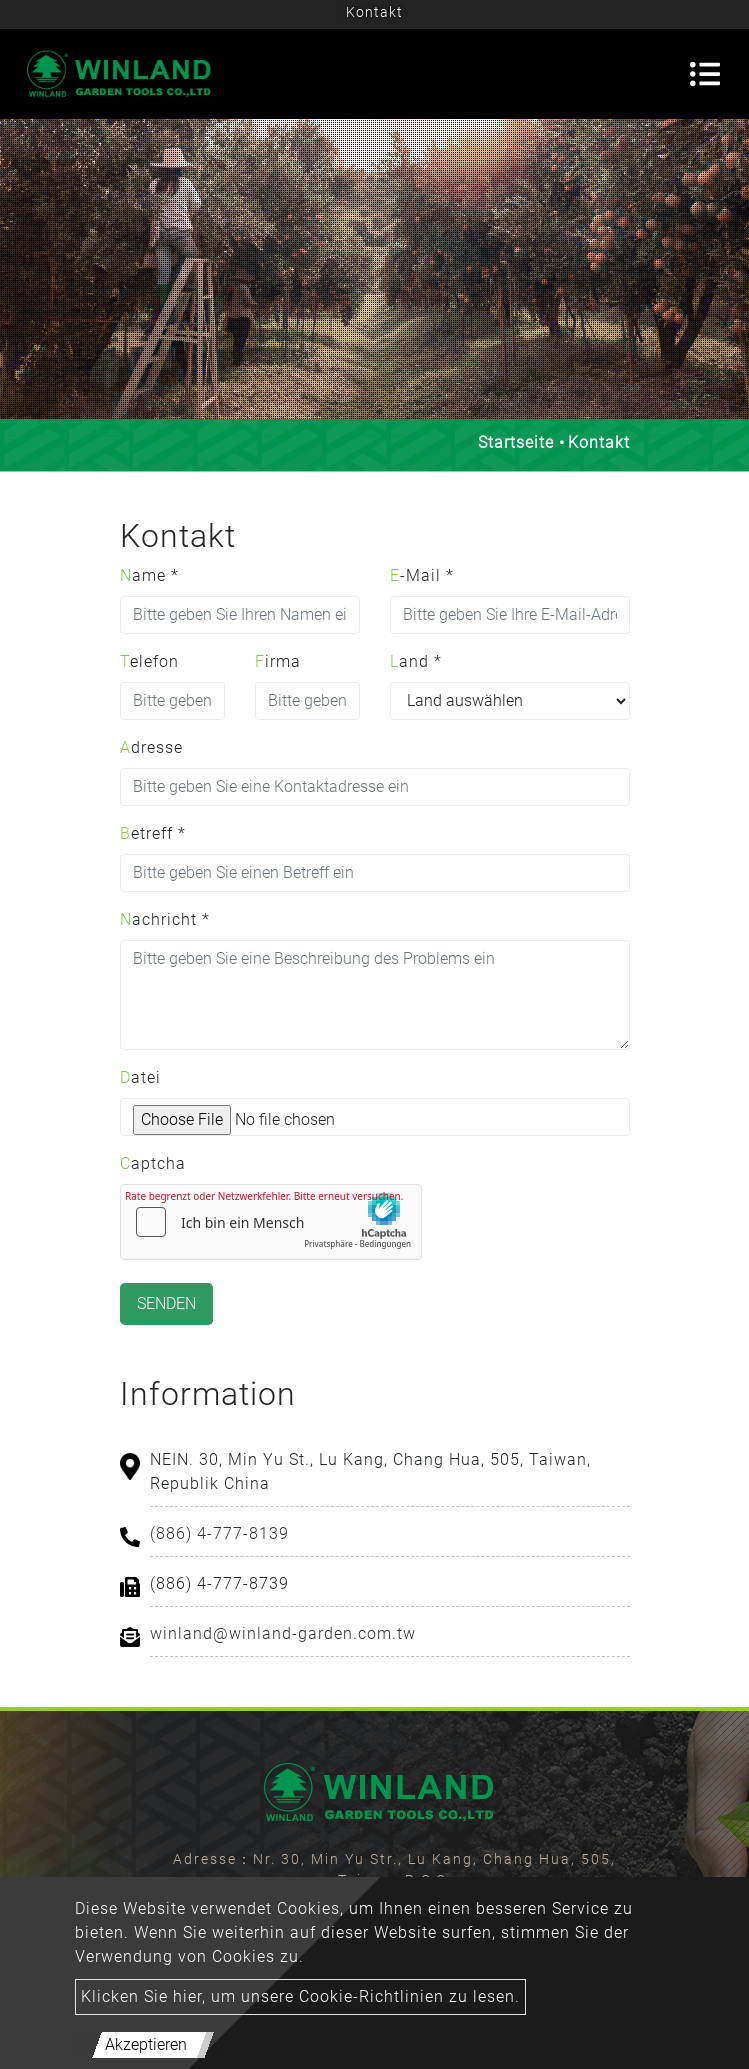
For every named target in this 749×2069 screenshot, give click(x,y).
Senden (166, 1303)
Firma (278, 661)
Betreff (153, 833)
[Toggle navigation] (705, 74)
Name (149, 575)
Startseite (516, 442)
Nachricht (165, 919)
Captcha (153, 1163)
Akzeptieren (146, 2044)
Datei (140, 1077)
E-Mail (422, 575)
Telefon (149, 661)
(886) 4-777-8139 (219, 1533)
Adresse (151, 747)
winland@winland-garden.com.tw (283, 1633)
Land (416, 661)
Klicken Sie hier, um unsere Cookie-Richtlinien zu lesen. (300, 1996)
